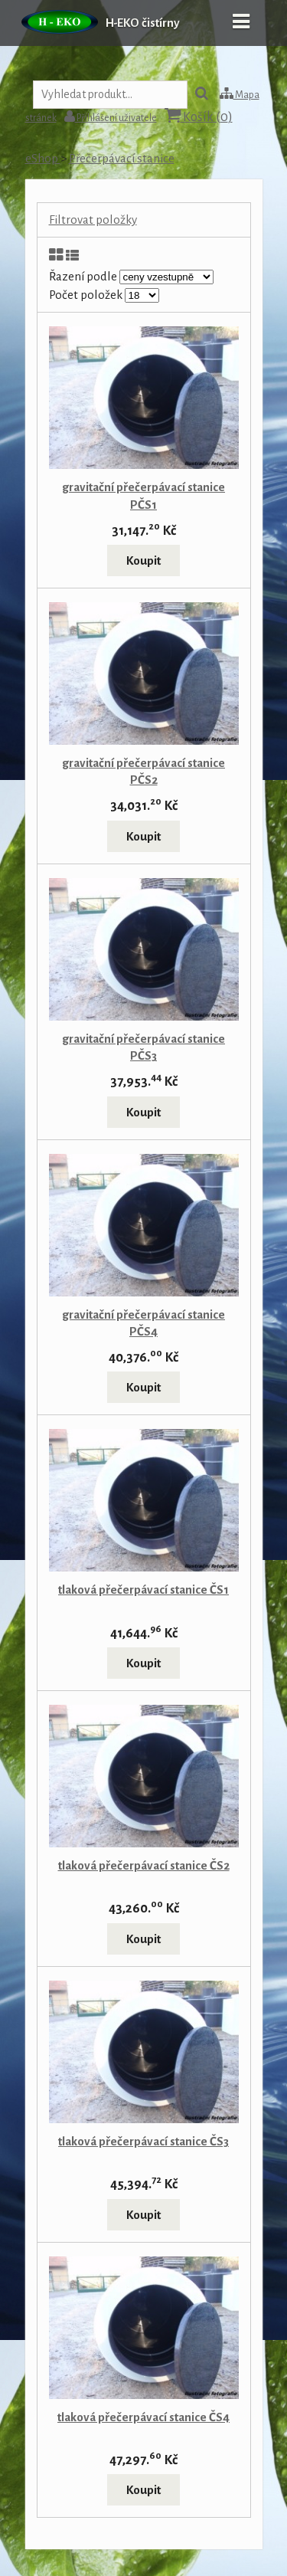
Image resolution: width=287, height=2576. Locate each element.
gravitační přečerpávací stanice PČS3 (143, 1047)
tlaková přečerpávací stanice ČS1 (143, 1589)
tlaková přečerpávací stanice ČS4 (143, 2417)
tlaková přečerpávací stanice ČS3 (143, 2141)
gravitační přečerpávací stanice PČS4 (143, 1323)
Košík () (199, 116)
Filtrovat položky (93, 219)
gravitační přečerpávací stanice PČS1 (143, 495)
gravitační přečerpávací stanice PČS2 (143, 771)
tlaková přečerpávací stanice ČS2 (144, 1865)
